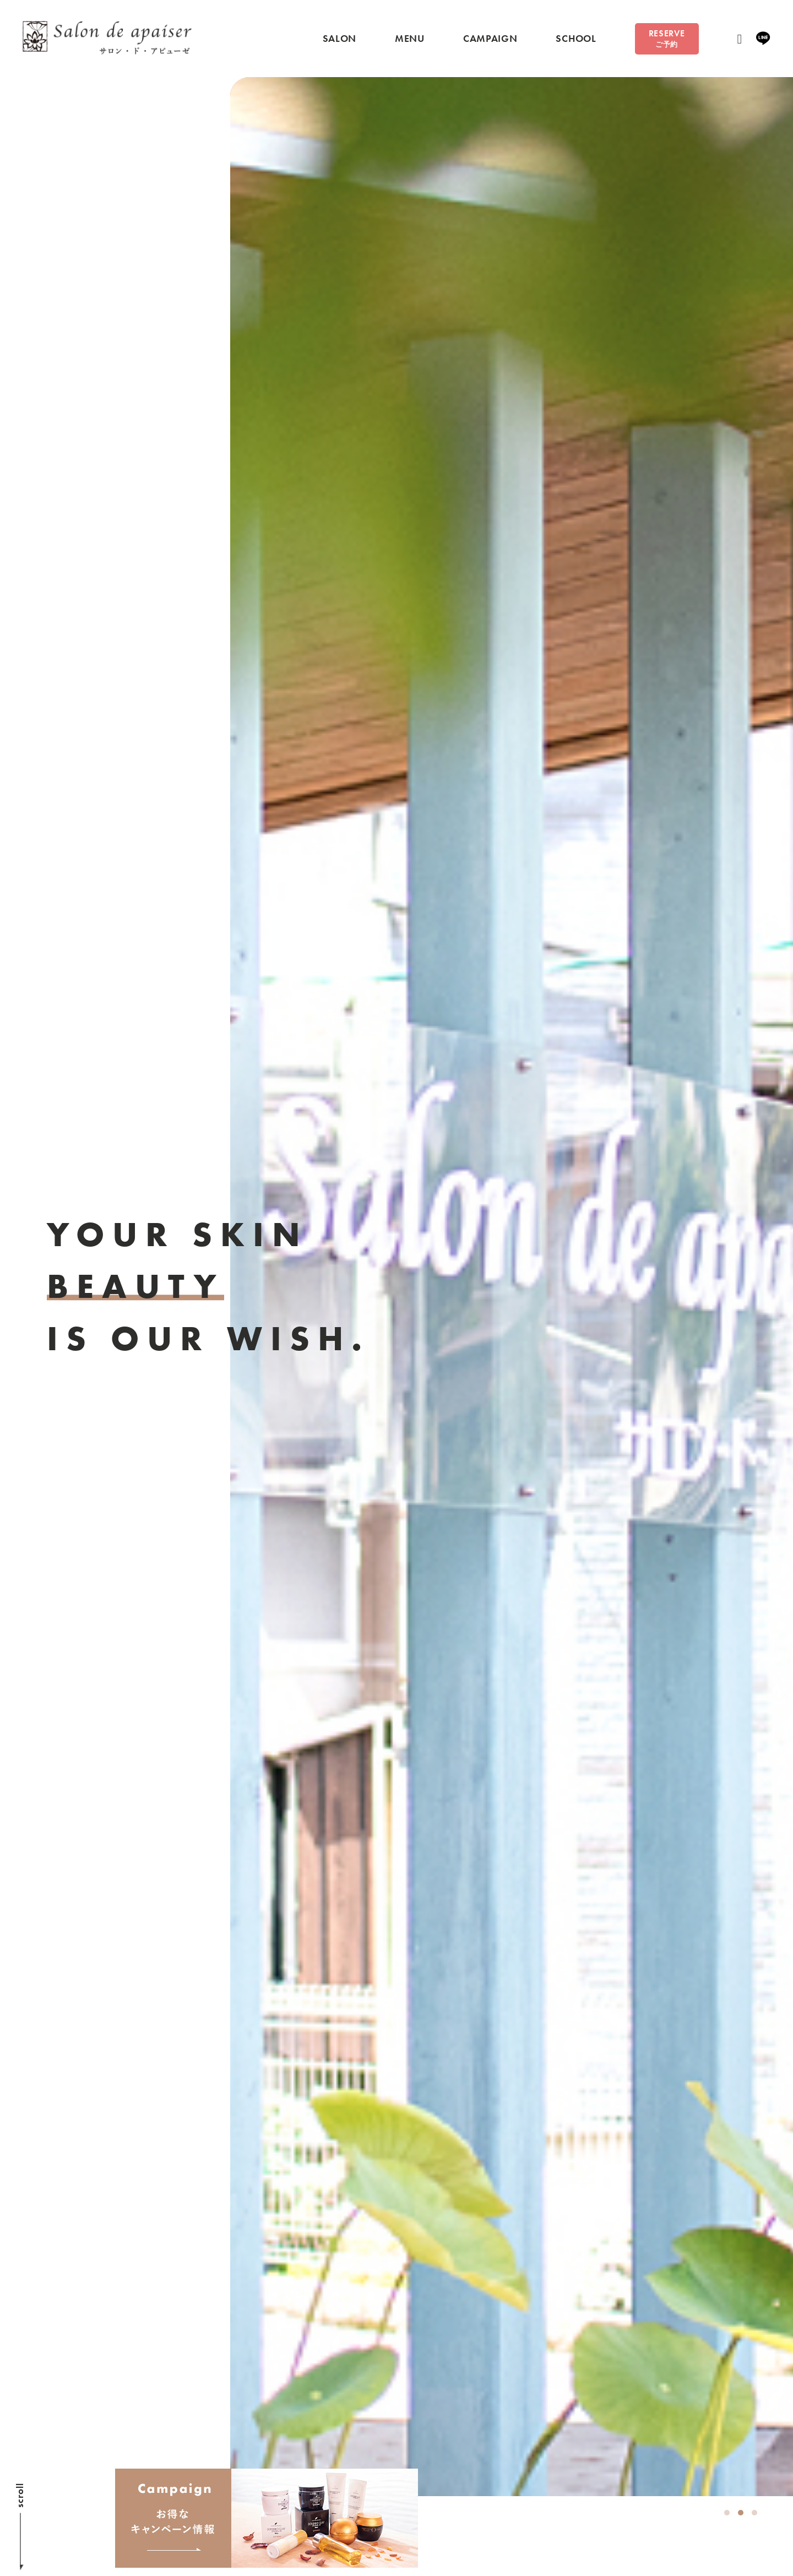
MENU (403, 40)
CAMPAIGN (484, 40)
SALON (333, 40)
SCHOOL (570, 40)
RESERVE (662, 40)
